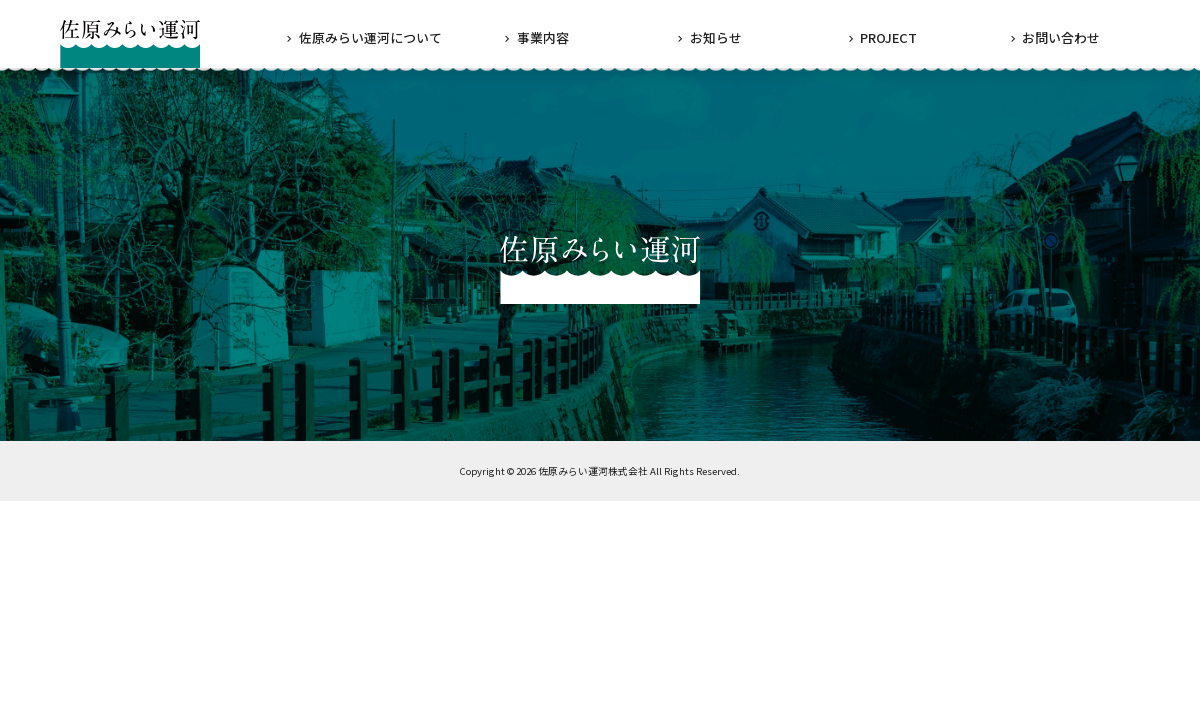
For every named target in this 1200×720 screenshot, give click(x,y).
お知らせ (716, 37)
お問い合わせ (1061, 37)
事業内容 (543, 37)
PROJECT (888, 37)
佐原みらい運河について (370, 37)
